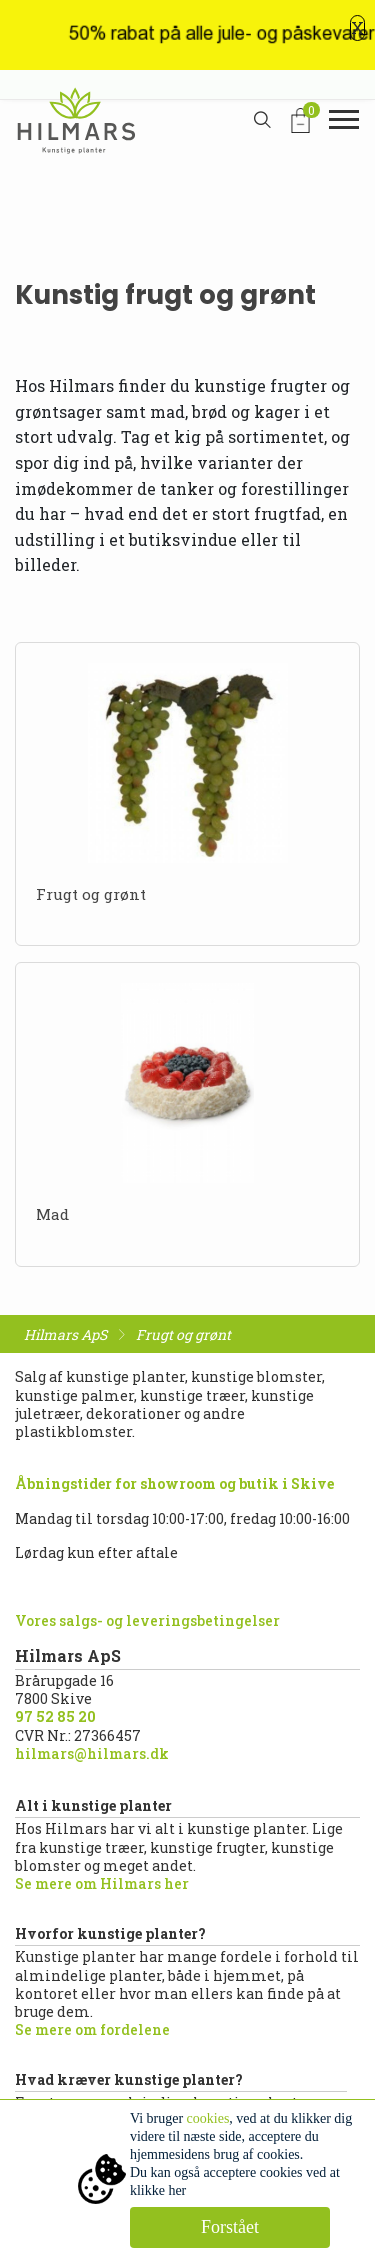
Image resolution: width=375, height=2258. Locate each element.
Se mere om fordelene (92, 2029)
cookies (208, 2118)
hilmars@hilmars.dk (92, 1753)
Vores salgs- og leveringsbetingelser (147, 1620)
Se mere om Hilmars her (102, 1883)
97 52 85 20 (55, 1716)
